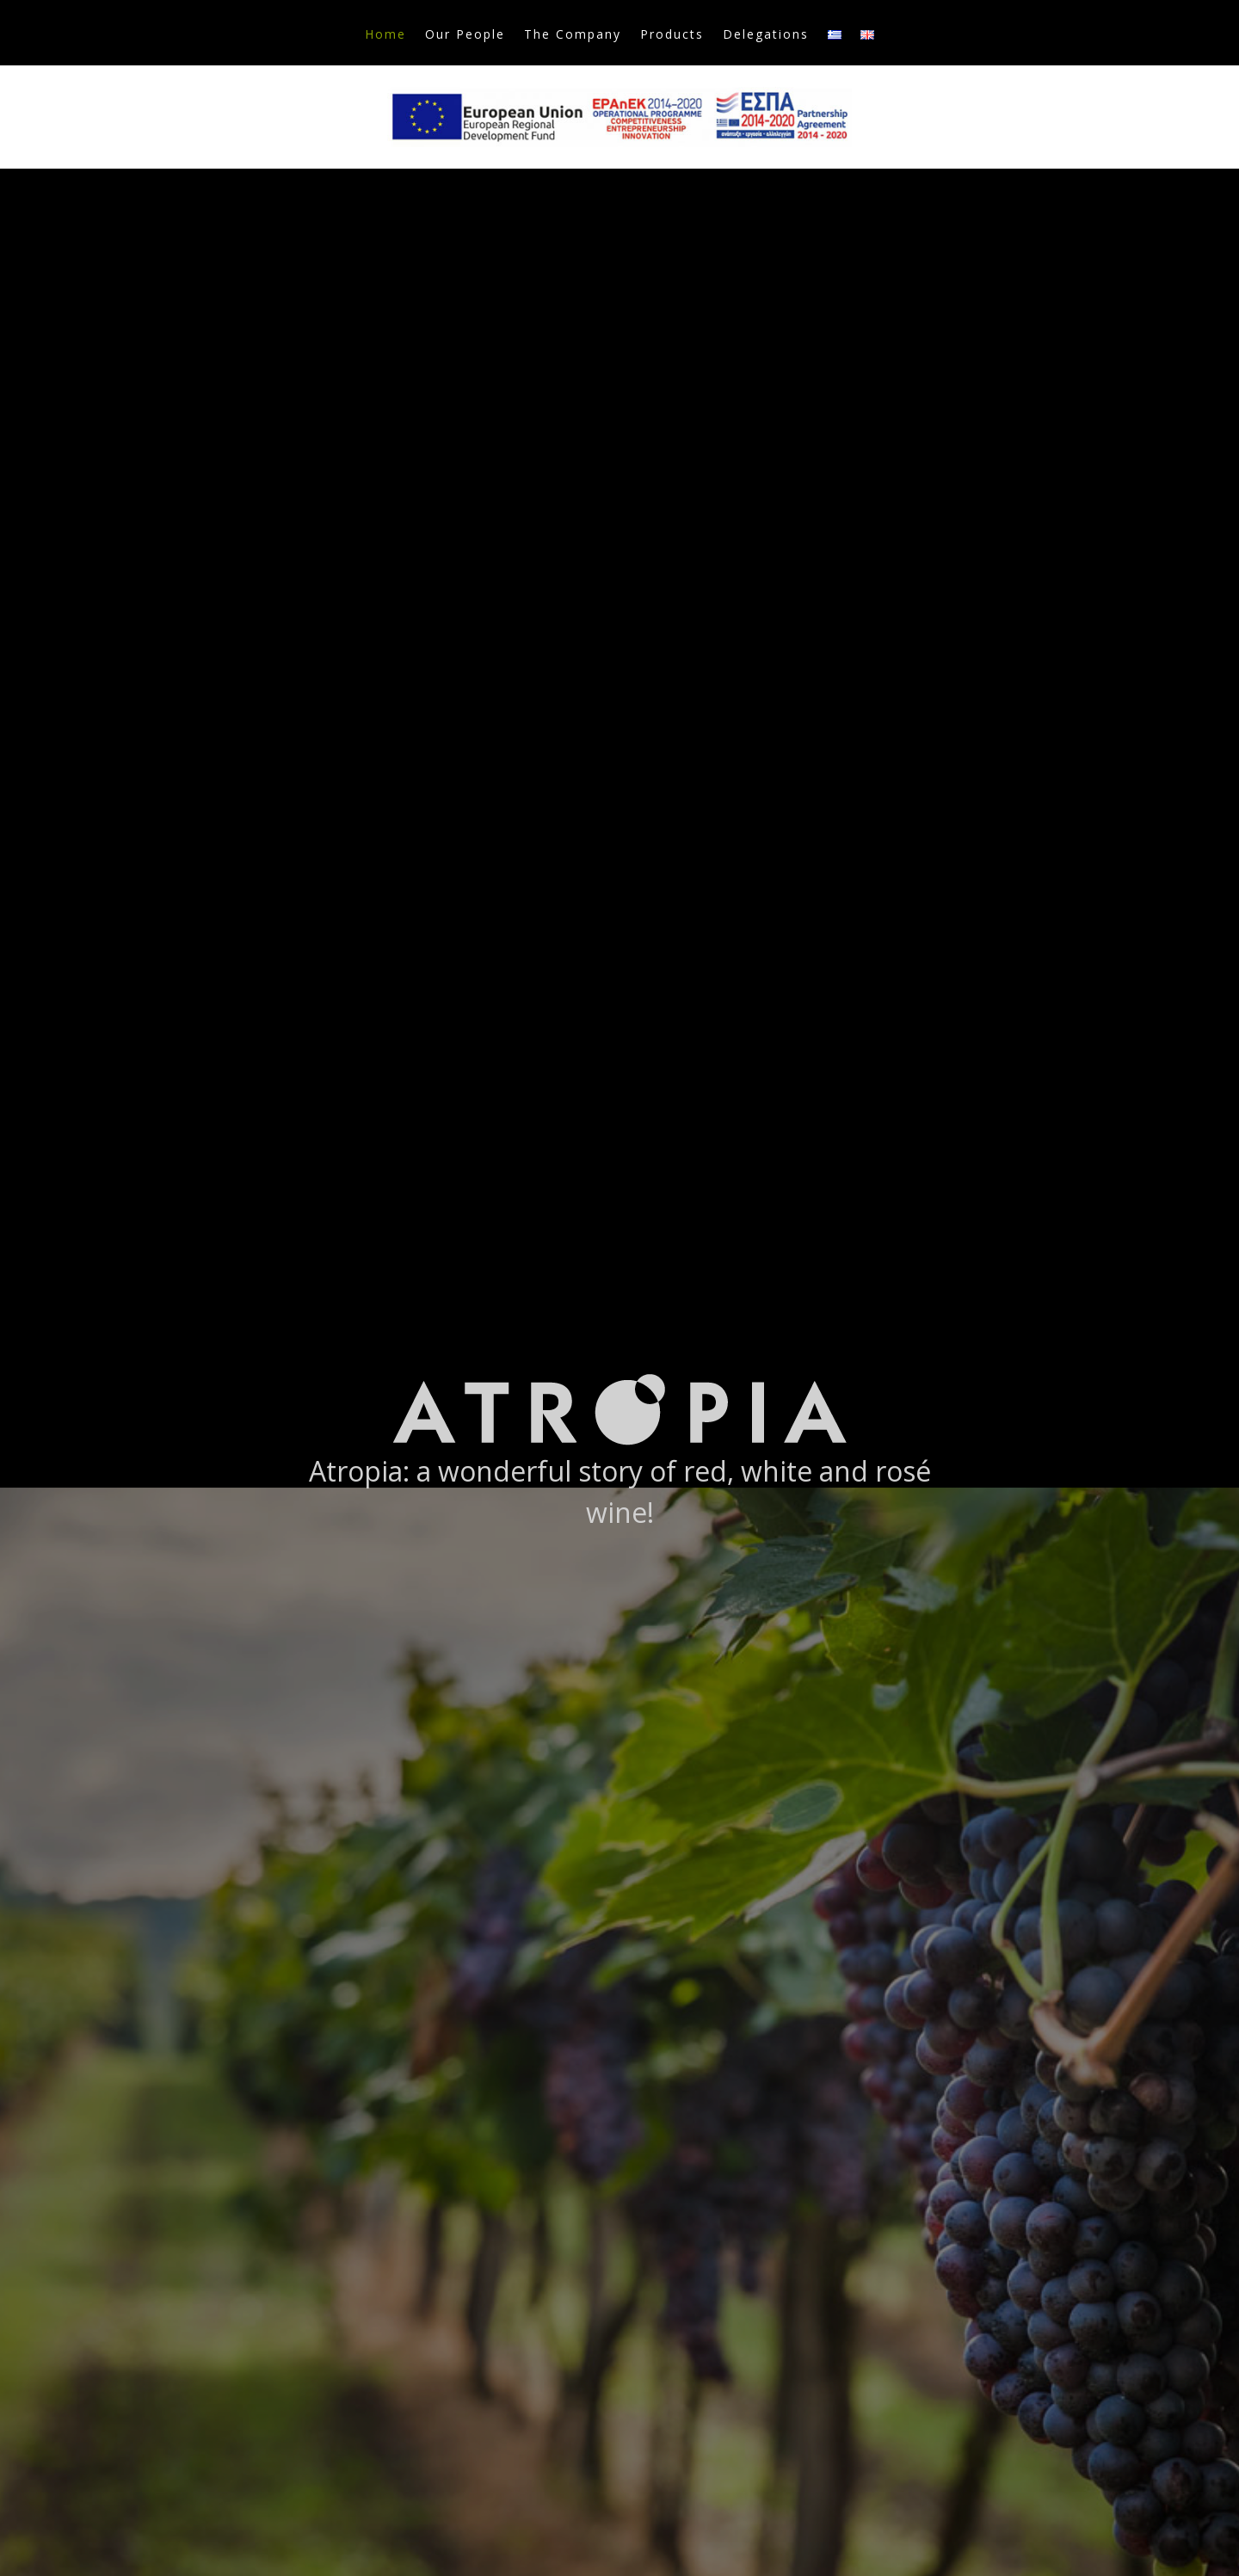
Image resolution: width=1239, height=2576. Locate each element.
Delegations (766, 35)
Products (672, 35)
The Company (572, 35)
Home (385, 35)
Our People (465, 35)
